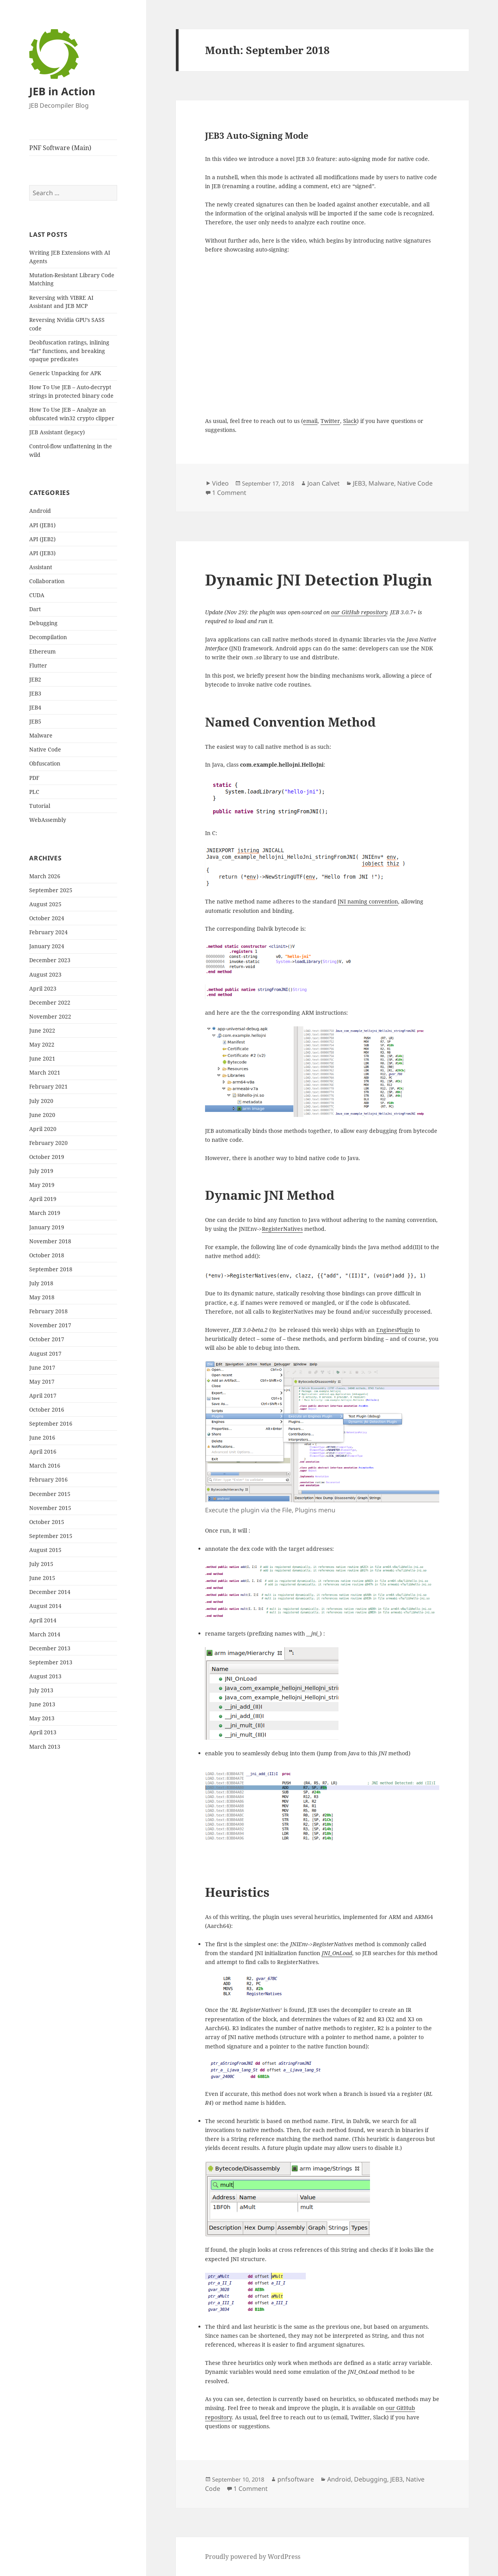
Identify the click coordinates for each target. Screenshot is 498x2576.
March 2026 (44, 876)
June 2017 (42, 1367)
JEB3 (35, 693)
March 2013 (44, 1746)
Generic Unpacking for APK (65, 373)
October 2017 (46, 1339)
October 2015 (46, 1522)
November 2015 (50, 1508)
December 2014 (49, 1592)
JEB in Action (62, 91)
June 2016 (42, 1437)
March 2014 (44, 1634)
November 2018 (50, 1241)
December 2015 (49, 1494)
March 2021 (44, 1072)
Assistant (40, 567)
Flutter (38, 665)
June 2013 (42, 1704)
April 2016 (42, 1451)
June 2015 (42, 1578)
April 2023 (42, 988)
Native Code (45, 749)
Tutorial (39, 805)
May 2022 (41, 1044)
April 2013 (42, 1732)
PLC (34, 791)
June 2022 (42, 1030)
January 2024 (46, 946)
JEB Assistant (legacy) (57, 432)
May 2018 (41, 1297)
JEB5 (35, 721)
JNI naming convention (368, 901)
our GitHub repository (359, 612)
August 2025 (45, 904)
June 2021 (42, 1058)
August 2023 (45, 974)
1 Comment (229, 492)
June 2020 (42, 1114)
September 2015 (50, 1536)
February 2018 (48, 1311)
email (310, 421)
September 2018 (50, 1269)
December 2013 (49, 1648)
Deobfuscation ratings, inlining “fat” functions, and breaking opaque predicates (69, 351)
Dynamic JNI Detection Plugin (318, 579)
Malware (41, 735)
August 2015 (45, 1550)
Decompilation (48, 637)
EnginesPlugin (394, 1329)
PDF (34, 777)
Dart (35, 609)
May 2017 (41, 1381)
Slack (350, 421)
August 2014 (45, 1606)
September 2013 (50, 1662)
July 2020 (41, 1100)
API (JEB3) (42, 553)
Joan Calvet (323, 483)
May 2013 (41, 1718)
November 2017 (50, 1325)
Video (220, 483)
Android (40, 510)
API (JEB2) (42, 539)
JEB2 (35, 679)
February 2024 (48, 932)
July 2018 (41, 1283)
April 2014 (42, 1620)
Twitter (330, 421)
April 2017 (42, 1395)
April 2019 (42, 1198)
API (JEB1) (42, 525)
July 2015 (41, 1564)
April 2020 (42, 1128)
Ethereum (42, 651)
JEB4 (35, 707)
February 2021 (48, 1086)
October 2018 (46, 1255)
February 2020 (48, 1142)
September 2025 (50, 890)
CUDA (36, 595)
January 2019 (46, 1227)
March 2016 (44, 1465)
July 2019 (41, 1170)
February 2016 (48, 1479)
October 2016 (46, 1409)
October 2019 (46, 1156)
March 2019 (44, 1212)
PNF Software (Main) (60, 147)
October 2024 (46, 918)
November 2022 (50, 1016)
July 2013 (41, 1690)
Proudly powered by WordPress (252, 2556)
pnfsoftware (295, 2479)
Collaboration (47, 581)
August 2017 (45, 1353)
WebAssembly (47, 819)
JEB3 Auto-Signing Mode (257, 135)
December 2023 (49, 960)
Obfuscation (44, 763)
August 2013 (45, 1676)
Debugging (43, 623)
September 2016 (50, 1423)
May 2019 (41, 1184)
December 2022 (49, 1002)
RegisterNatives (282, 1228)
